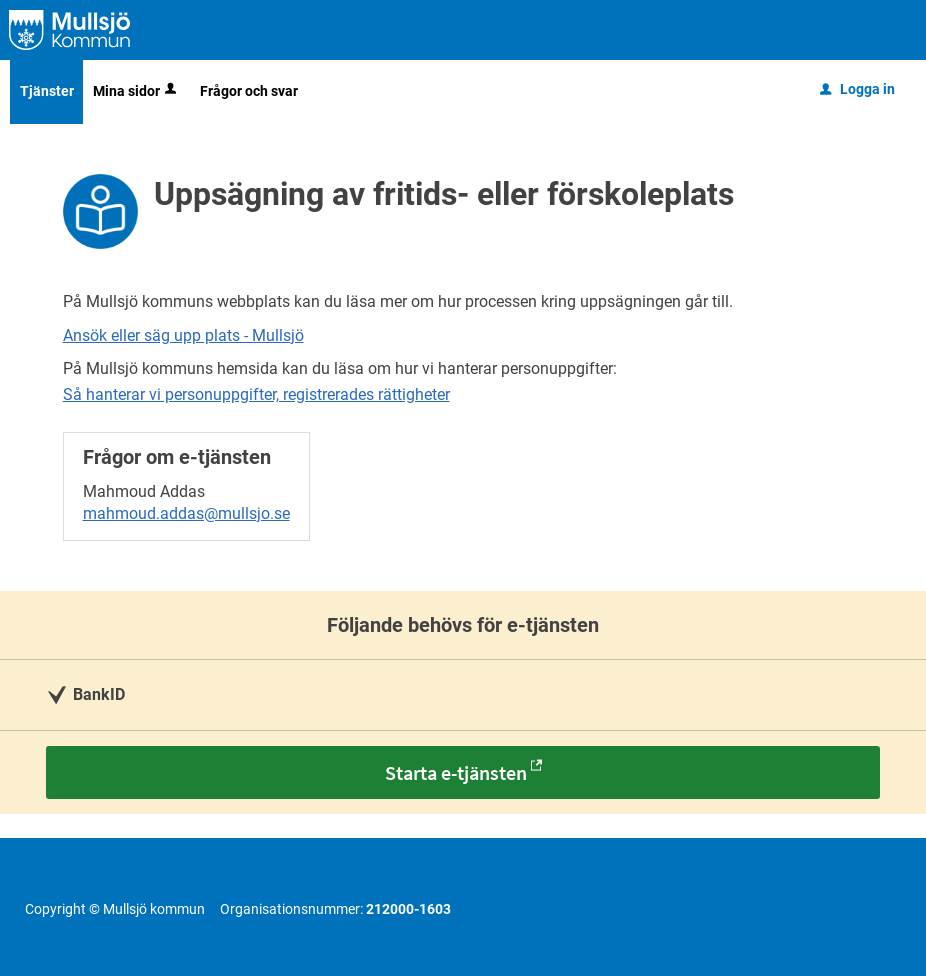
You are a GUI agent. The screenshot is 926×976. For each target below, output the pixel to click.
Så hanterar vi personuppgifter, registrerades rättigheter (256, 394)
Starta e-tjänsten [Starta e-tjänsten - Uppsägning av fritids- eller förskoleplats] (456, 772)
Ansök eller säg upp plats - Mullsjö (183, 335)
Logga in (857, 89)
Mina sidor (136, 91)
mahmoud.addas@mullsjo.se (186, 513)
